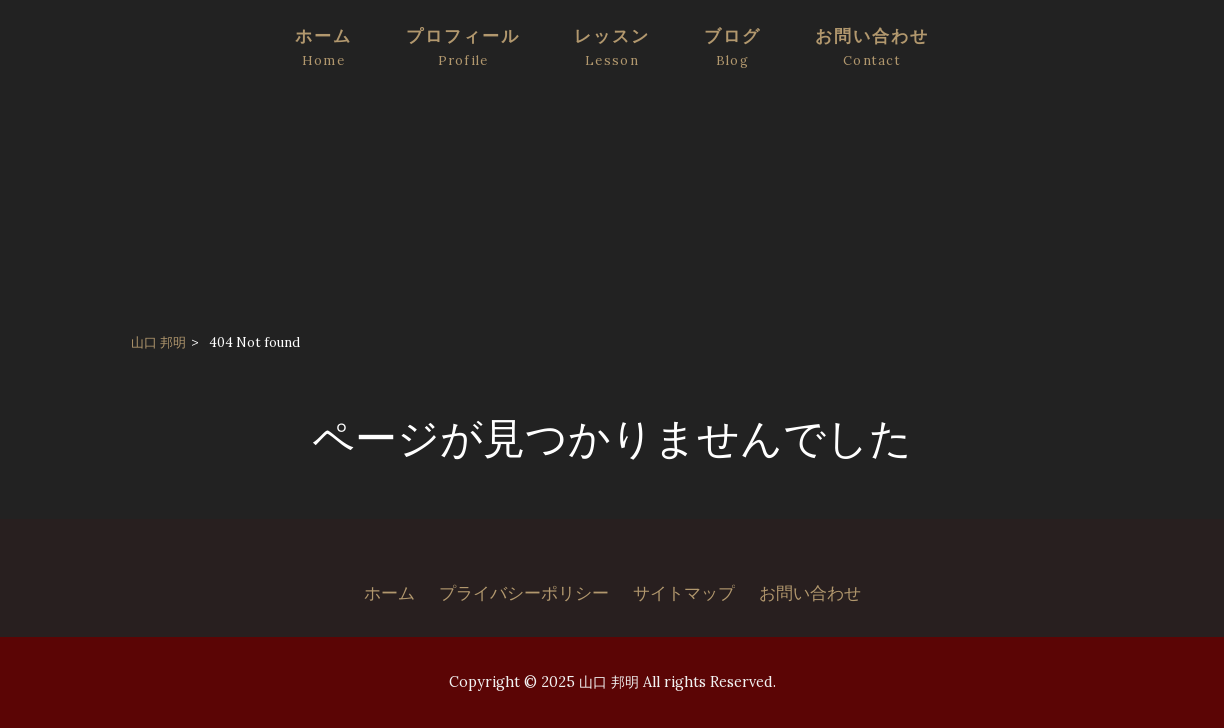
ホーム (389, 593)
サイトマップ (684, 593)
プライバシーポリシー (524, 593)
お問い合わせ (810, 593)
